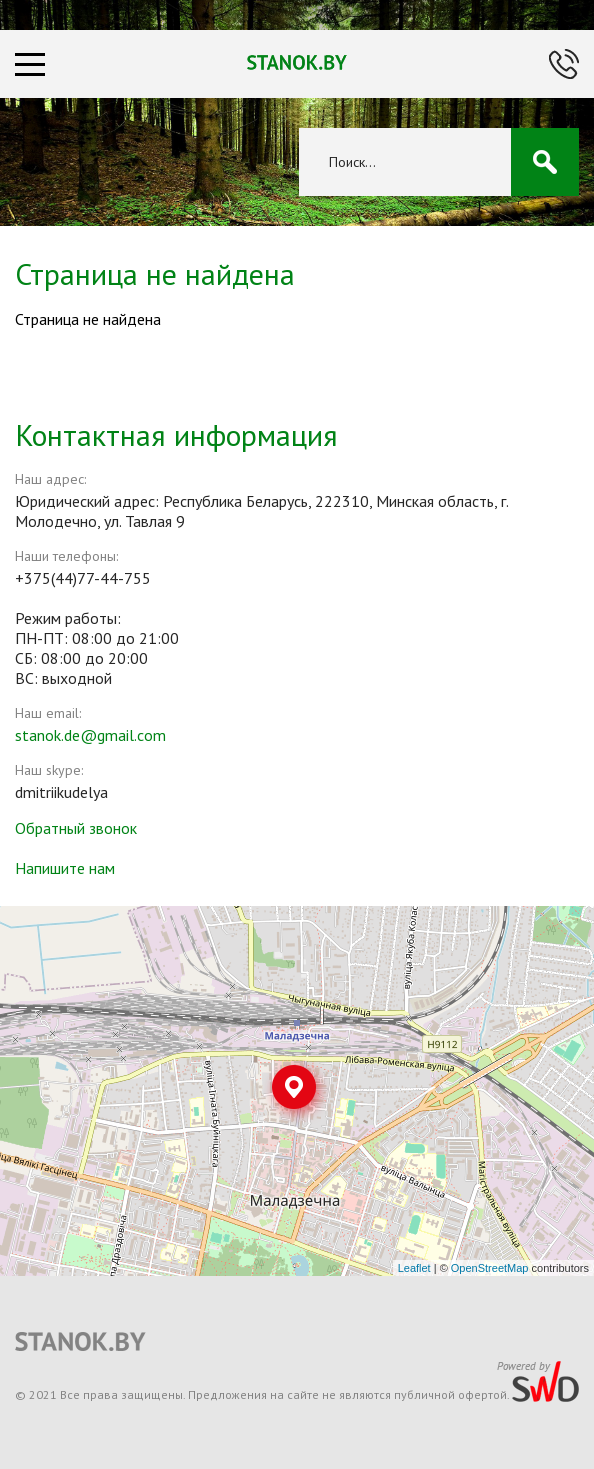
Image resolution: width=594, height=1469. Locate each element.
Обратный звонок (76, 828)
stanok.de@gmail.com (90, 735)
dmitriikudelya (61, 792)
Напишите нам (65, 868)
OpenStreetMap (490, 1268)
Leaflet (414, 1268)
